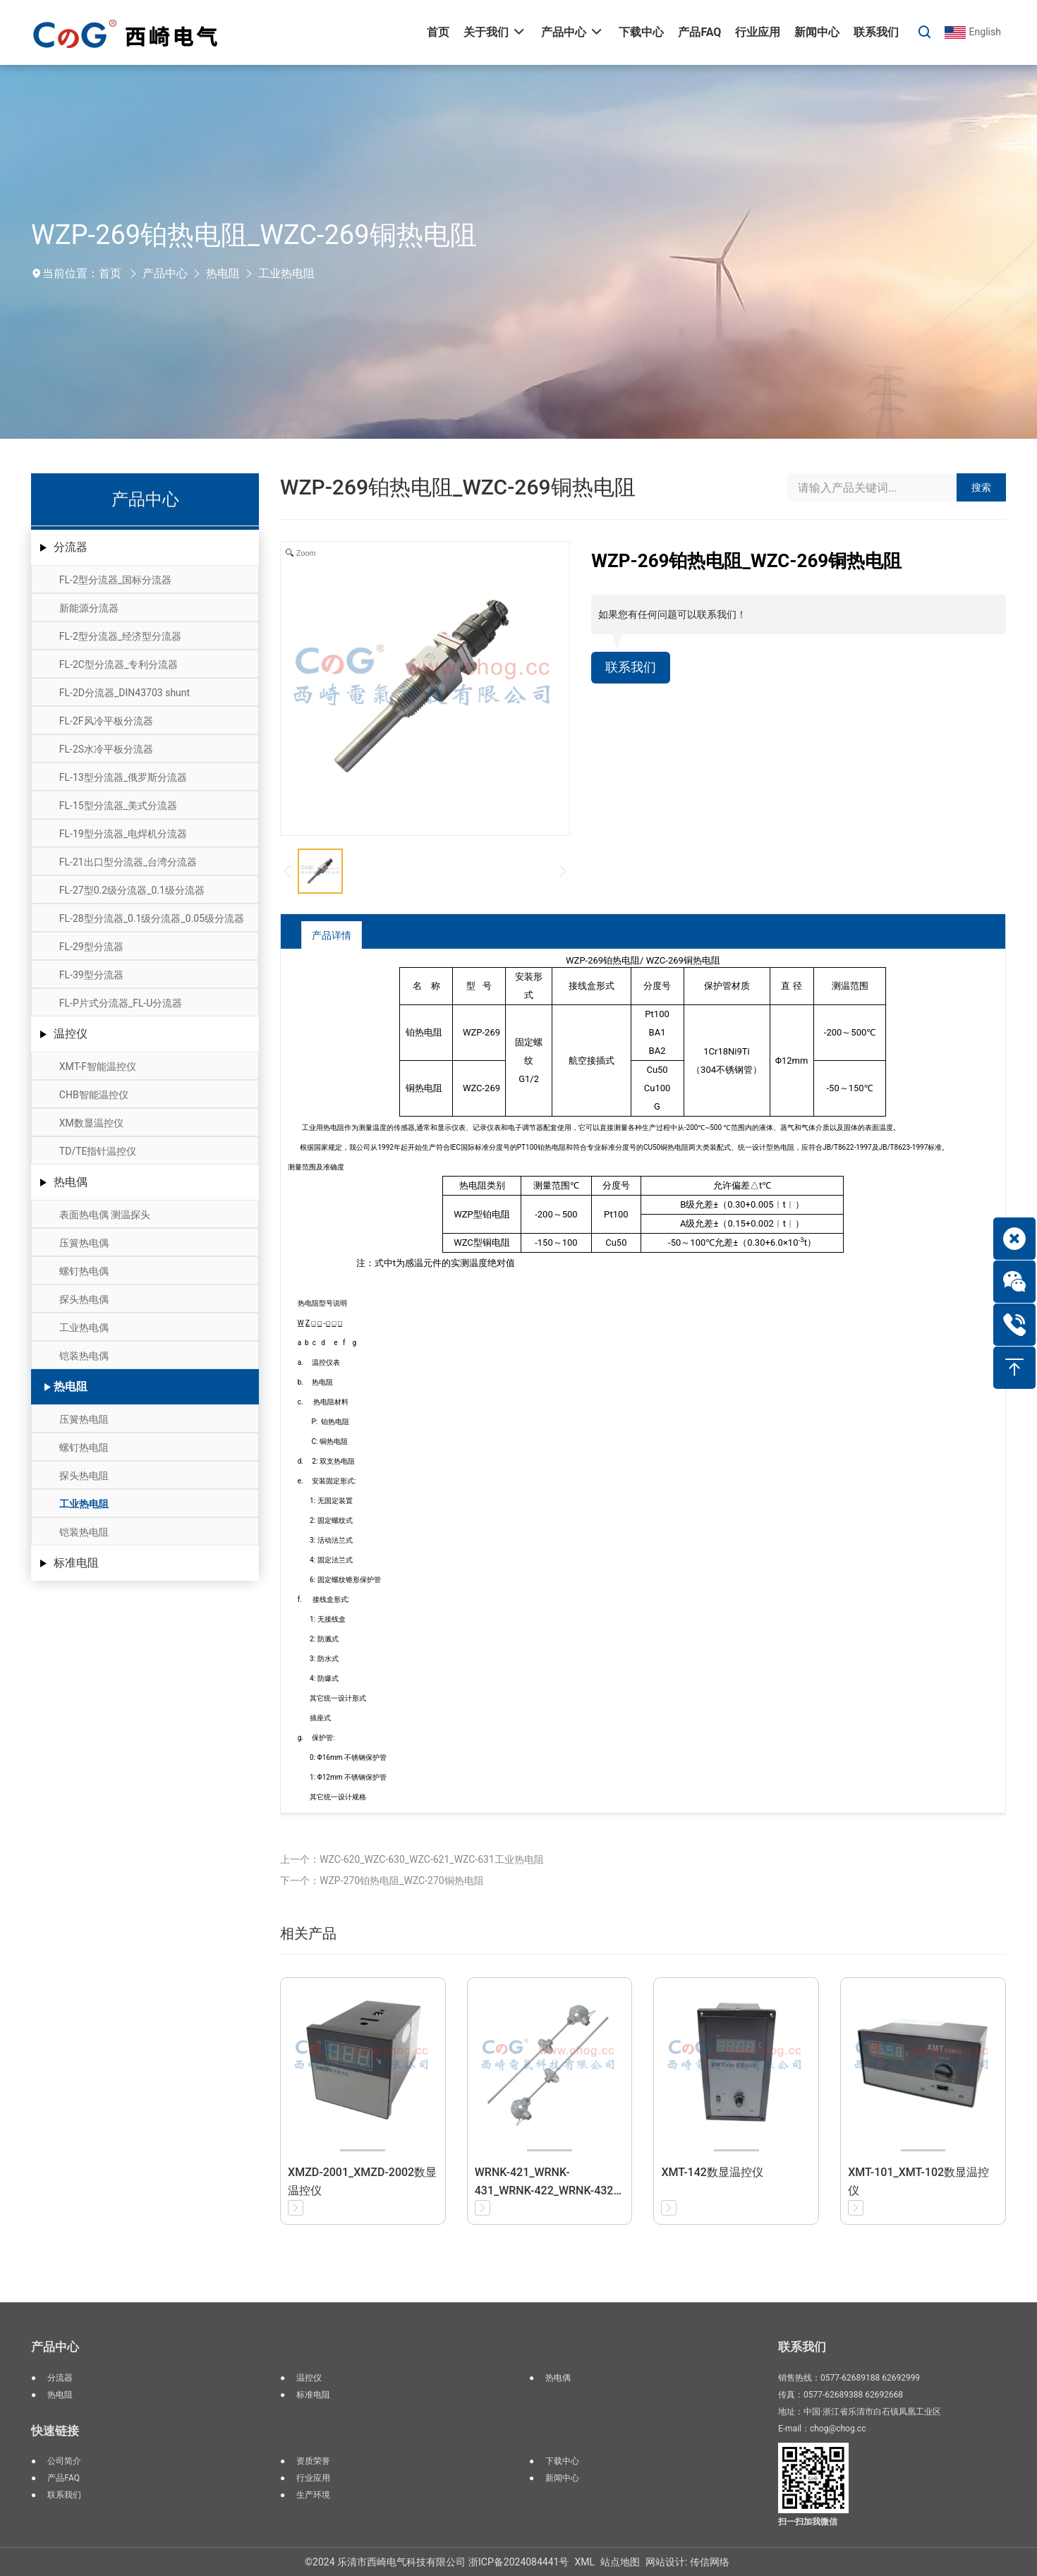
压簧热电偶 (84, 1242)
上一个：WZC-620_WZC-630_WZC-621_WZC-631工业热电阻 (412, 1859)
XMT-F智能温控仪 (97, 1066)
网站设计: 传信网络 (687, 2562)
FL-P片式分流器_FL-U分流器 (121, 1003)
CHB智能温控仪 (93, 1094)
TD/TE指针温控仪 (98, 1151)
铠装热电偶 (84, 1355)
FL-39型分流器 (91, 974)
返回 (950, 934)
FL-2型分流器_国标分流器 (115, 579)
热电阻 (223, 273)
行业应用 (313, 2478)
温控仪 (70, 1033)
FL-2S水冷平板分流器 (106, 749)
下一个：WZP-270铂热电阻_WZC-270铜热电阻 (382, 1880)
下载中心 (562, 2461)
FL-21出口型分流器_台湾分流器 (128, 862)
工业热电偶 (84, 1327)
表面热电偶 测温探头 (104, 1214)
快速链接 (55, 2431)
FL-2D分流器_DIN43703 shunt (124, 692)
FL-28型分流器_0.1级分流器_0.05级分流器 (151, 918)
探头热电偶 (84, 1299)
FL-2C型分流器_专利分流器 (118, 664)
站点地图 (620, 2562)
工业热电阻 (286, 273)
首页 (110, 273)
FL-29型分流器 (91, 946)
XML (584, 2562)
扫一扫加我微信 (807, 2522)
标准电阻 (76, 1562)
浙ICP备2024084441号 (518, 2562)
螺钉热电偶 (84, 1271)
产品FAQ (63, 2478)
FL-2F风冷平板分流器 (106, 721)
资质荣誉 (313, 2461)
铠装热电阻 (84, 1532)
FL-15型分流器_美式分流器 (118, 805)
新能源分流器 (89, 608)
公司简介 (64, 2461)
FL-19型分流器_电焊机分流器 (123, 833)
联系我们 (633, 668)
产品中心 (165, 273)
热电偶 (70, 1182)
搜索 (981, 487)
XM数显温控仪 (91, 1123)
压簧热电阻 (84, 1419)
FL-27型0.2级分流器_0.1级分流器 (132, 890)
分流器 (70, 547)
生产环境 (313, 2495)
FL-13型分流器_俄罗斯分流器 (123, 777)
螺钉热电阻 (84, 1447)
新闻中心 (562, 2478)
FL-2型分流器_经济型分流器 (120, 636)
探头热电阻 (84, 1475)
